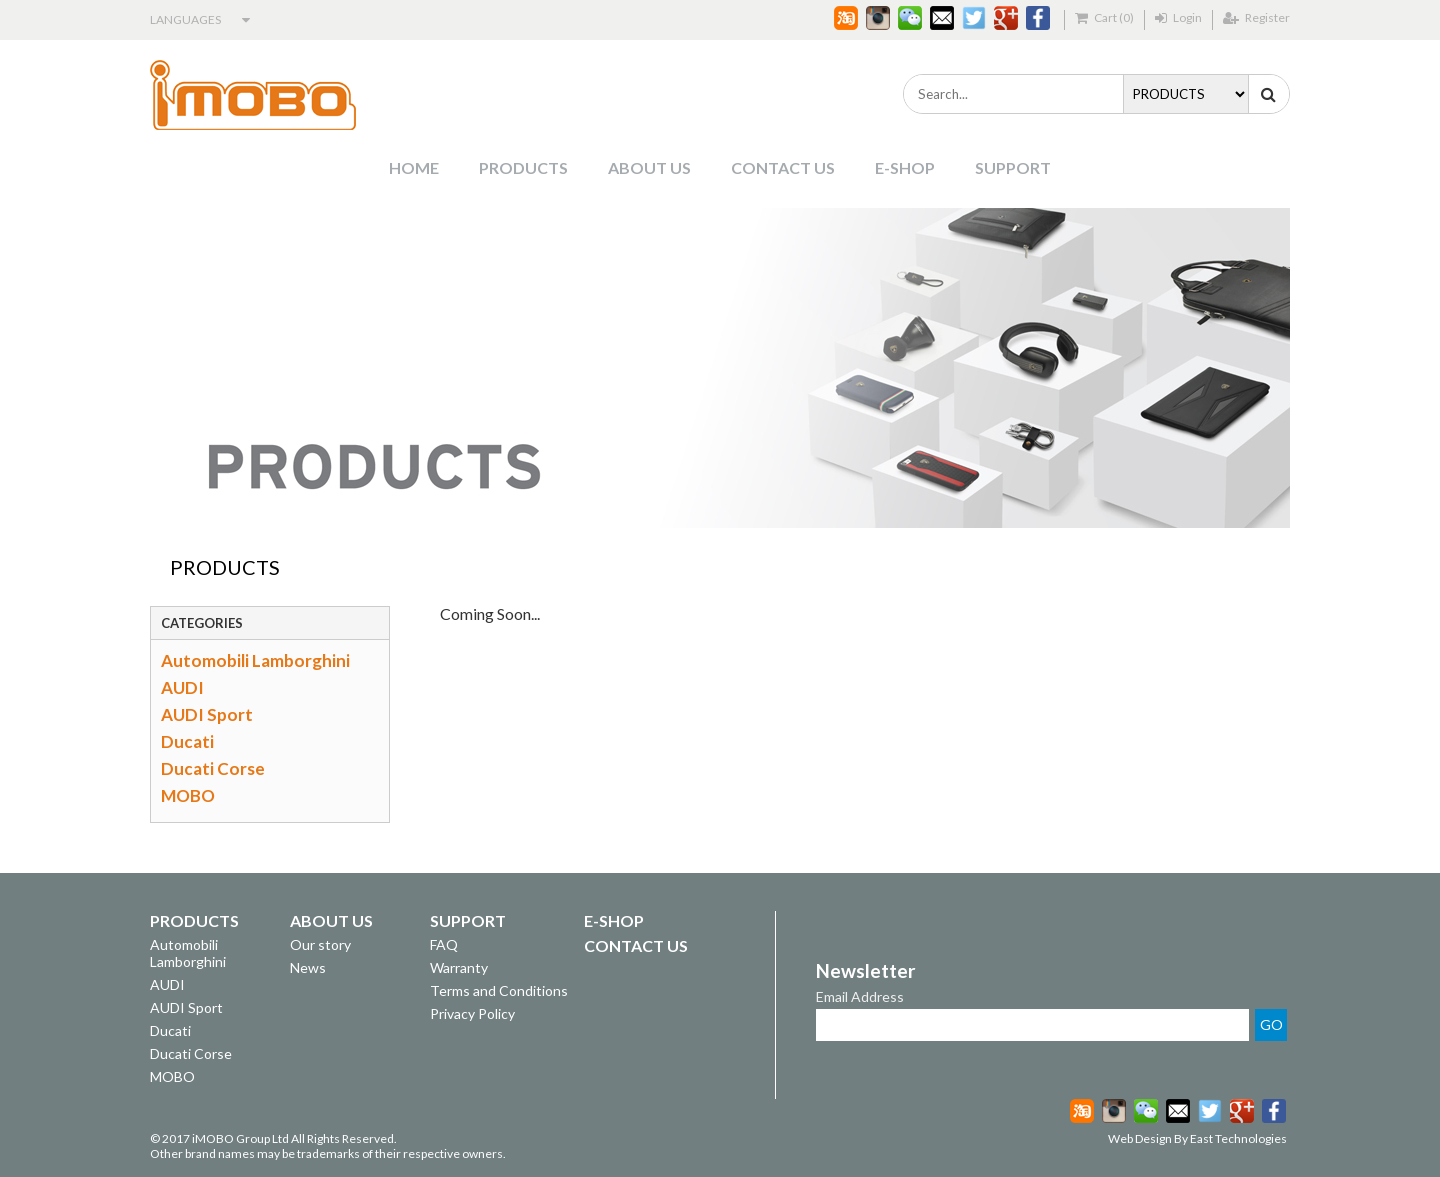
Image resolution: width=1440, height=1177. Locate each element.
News (308, 967)
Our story (320, 944)
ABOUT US (649, 167)
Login (1178, 17)
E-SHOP (905, 167)
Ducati (187, 741)
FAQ (444, 944)
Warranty (459, 967)
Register (1256, 17)
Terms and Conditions (499, 990)
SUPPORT (1013, 167)
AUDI (182, 687)
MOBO (188, 795)
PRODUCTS (523, 167)
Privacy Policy (472, 1013)
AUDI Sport (207, 714)
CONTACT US (783, 167)
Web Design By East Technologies (1197, 1138)
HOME (414, 167)
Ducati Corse (213, 768)
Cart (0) (1104, 17)
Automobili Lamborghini (255, 660)
